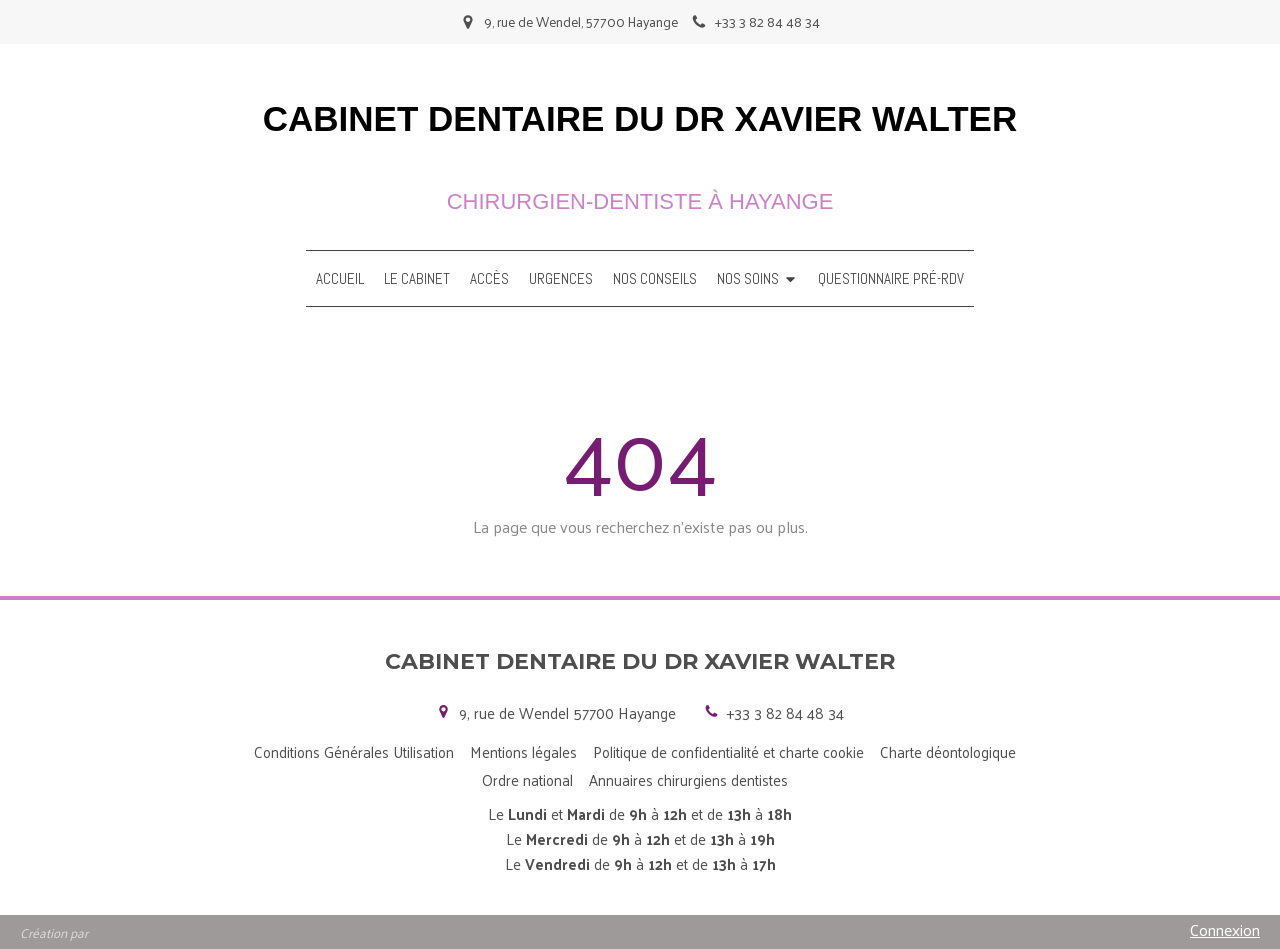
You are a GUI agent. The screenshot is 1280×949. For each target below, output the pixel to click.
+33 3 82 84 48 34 (785, 712)
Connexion (1225, 929)
